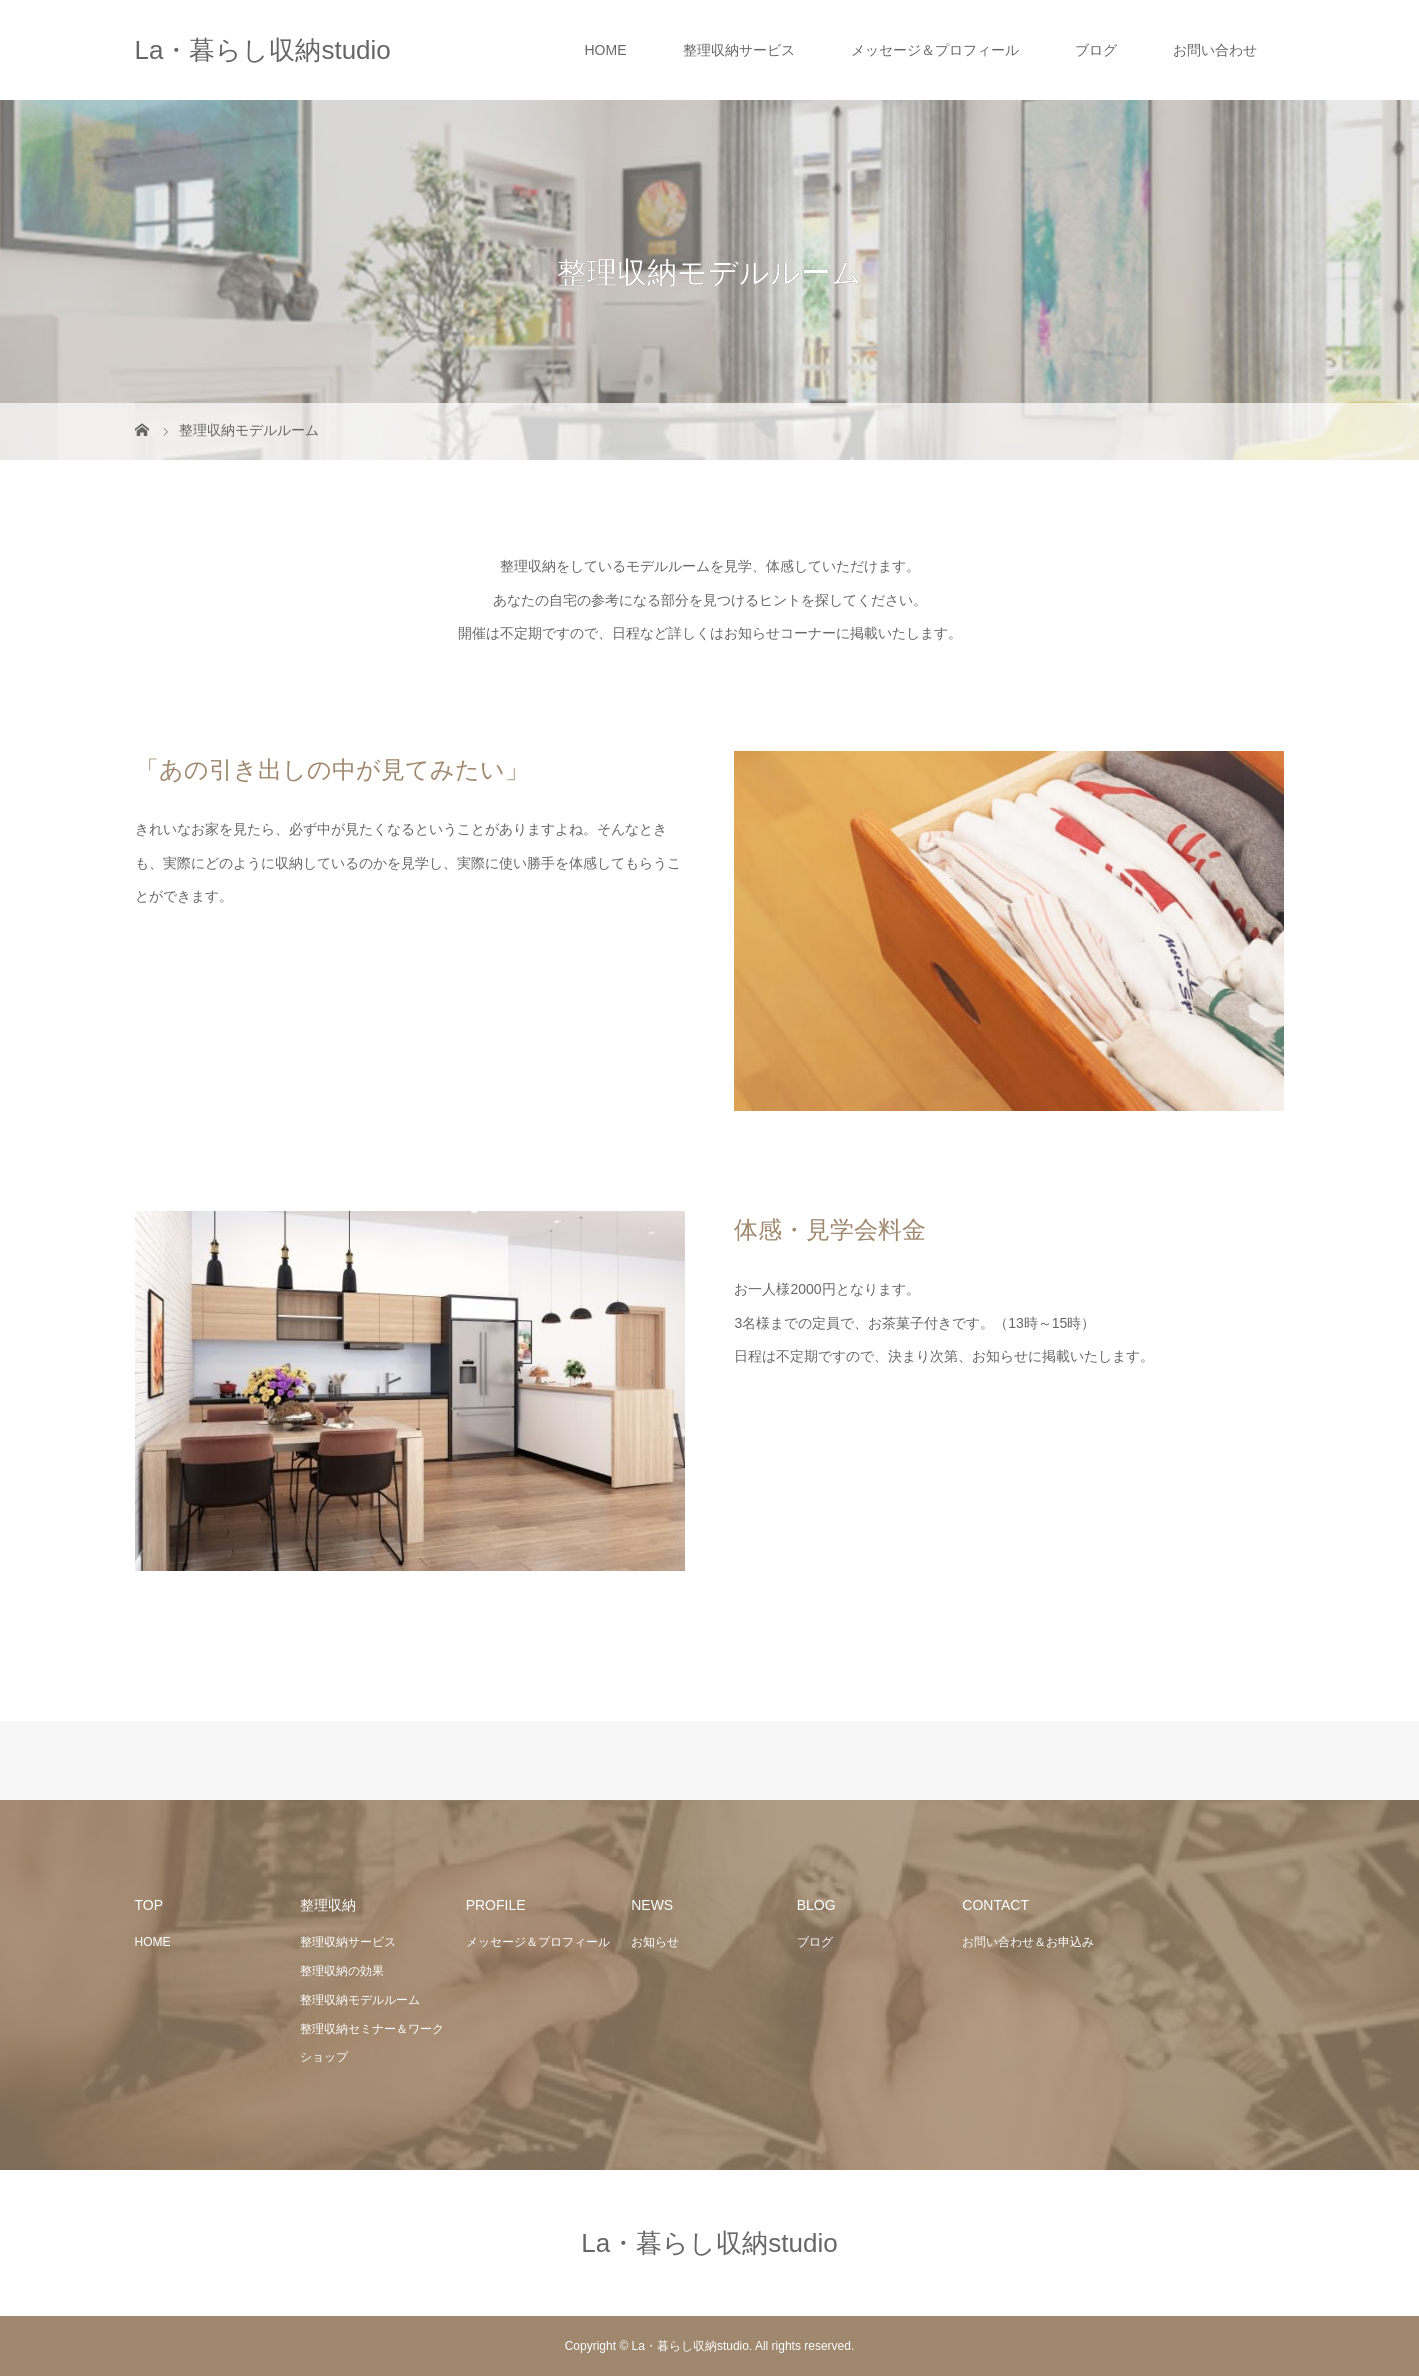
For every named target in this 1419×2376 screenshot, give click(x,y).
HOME (606, 50)
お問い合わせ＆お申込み (1028, 1942)
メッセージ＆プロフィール (935, 50)
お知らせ (655, 1942)
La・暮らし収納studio (263, 50)
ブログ (1096, 50)
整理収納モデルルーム (360, 2000)
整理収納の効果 (342, 1971)
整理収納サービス (739, 50)
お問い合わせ (1215, 50)
